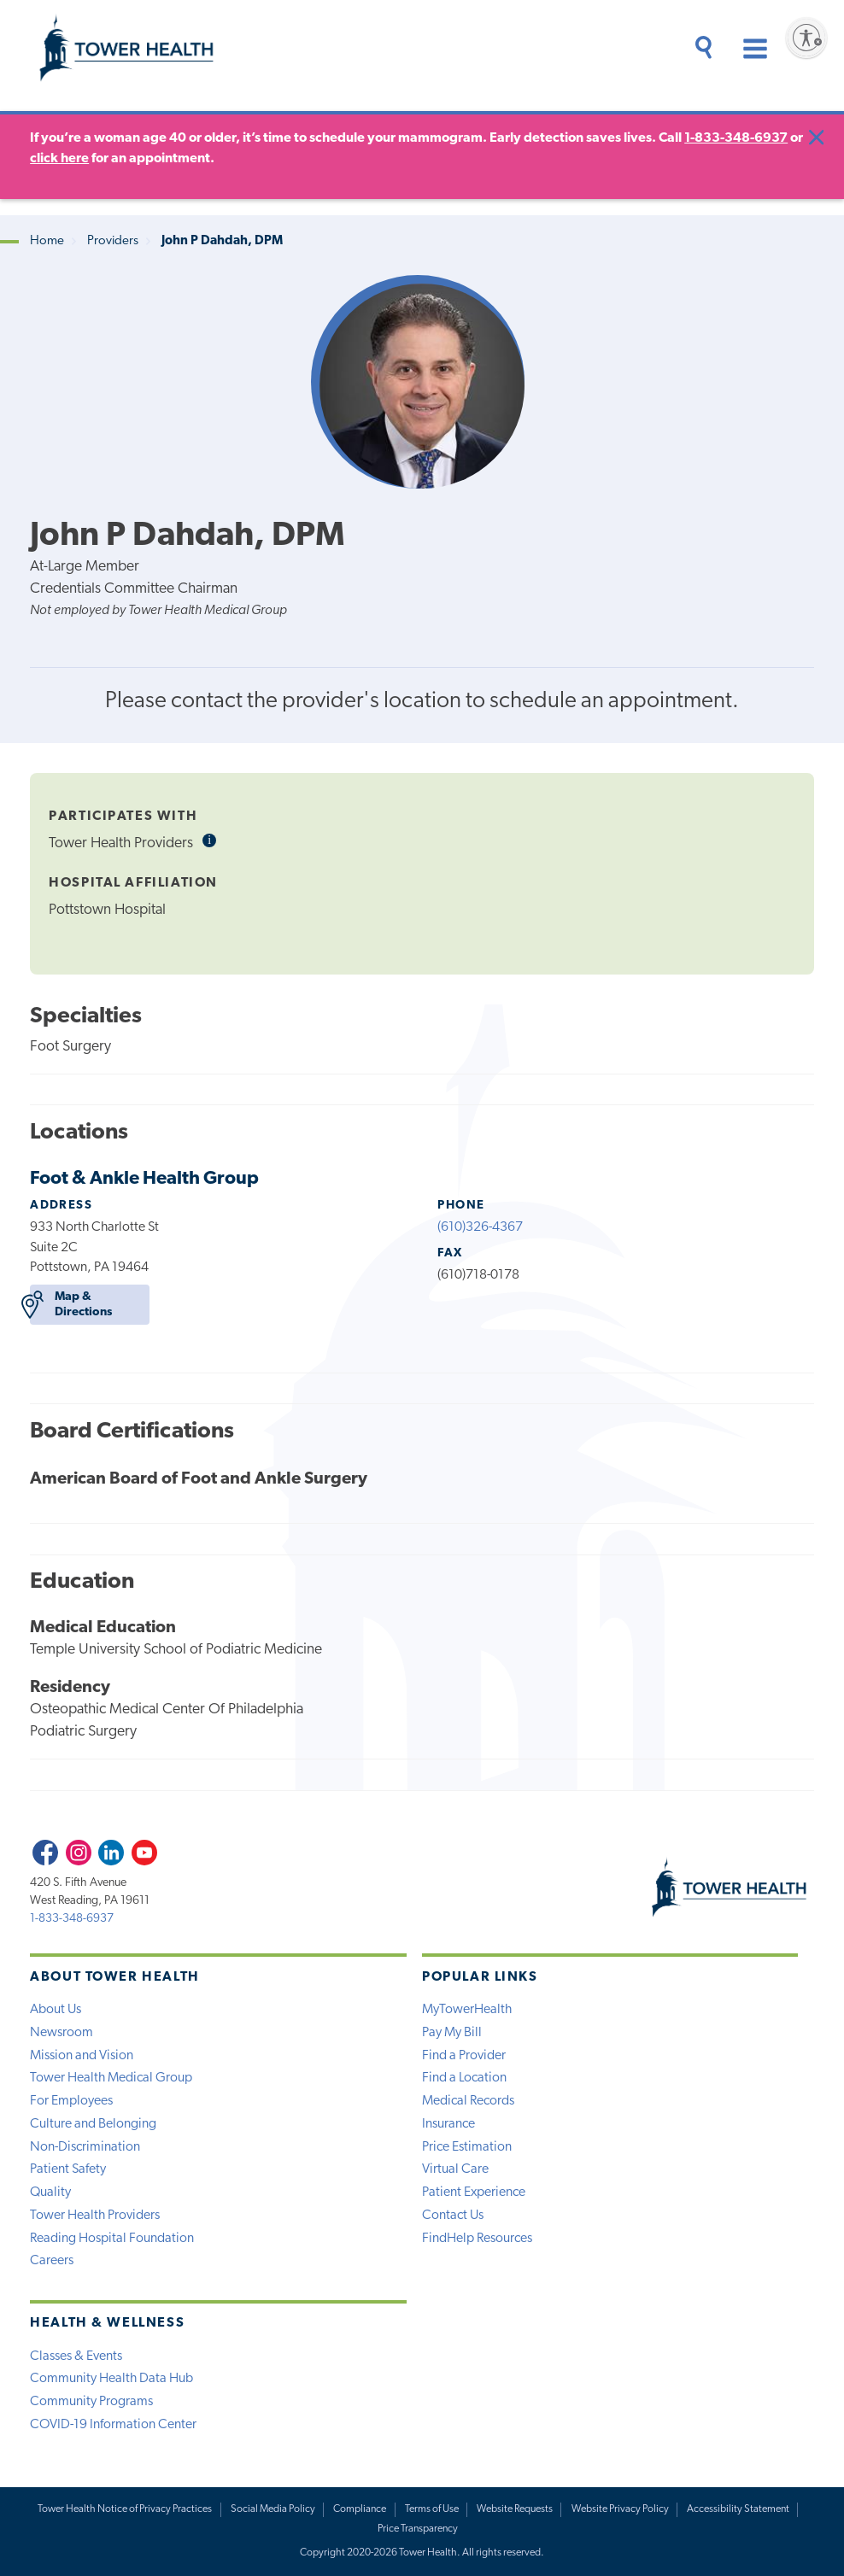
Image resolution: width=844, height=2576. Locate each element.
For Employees (71, 2101)
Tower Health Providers (95, 2215)
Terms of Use (432, 2509)
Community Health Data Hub (111, 2379)
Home (47, 241)
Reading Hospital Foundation (112, 2238)
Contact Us (453, 2215)
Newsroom (61, 2033)
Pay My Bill (452, 2033)
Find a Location (464, 2078)
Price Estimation (467, 2147)
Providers (112, 241)
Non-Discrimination (85, 2147)
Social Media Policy (273, 2509)
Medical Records (468, 2101)
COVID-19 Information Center (113, 2425)
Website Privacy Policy (620, 2509)
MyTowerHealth (467, 2010)
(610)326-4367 (480, 1227)
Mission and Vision (81, 2056)
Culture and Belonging (93, 2124)
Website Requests (515, 2509)
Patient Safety (68, 2169)
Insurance (448, 2124)
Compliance (359, 2509)
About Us (55, 2010)
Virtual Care (455, 2169)
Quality (50, 2192)
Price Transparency (418, 2529)
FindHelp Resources (477, 2238)
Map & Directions (70, 1305)
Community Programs (91, 2402)
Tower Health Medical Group (111, 2078)
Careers (51, 2261)
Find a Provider (464, 2056)
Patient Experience (473, 2192)
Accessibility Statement (738, 2509)
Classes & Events (76, 2356)
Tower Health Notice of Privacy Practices (125, 2509)
